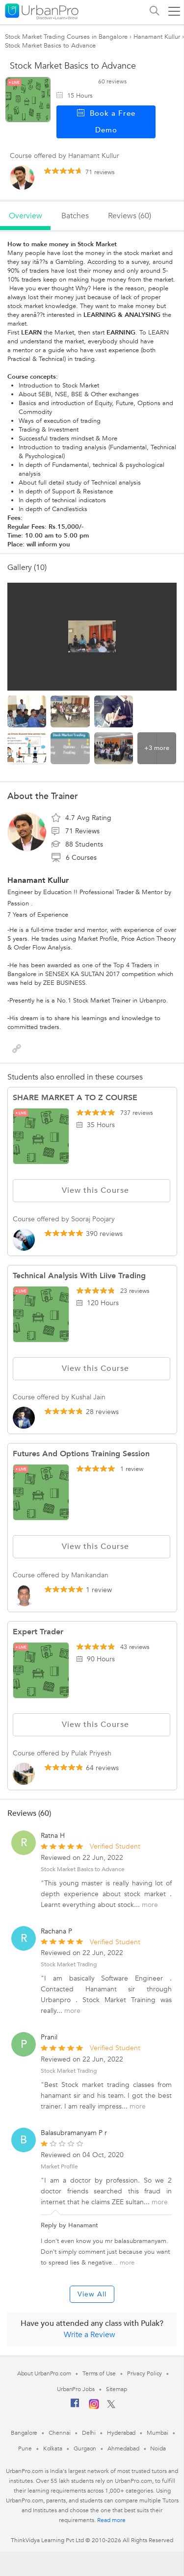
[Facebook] (75, 2407)
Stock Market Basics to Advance (83, 1869)
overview (25, 215)
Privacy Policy (144, 2373)
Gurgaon (85, 2448)
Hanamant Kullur (156, 36)
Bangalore (24, 2433)
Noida (158, 2448)
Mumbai (157, 2433)
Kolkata (52, 2448)
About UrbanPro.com (44, 2373)
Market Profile (59, 2166)
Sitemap (116, 2389)
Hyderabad (121, 2433)
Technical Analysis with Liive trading (79, 1275)
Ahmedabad (123, 2448)
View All (92, 2294)
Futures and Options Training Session (81, 1453)
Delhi (89, 2433)
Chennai (59, 2433)
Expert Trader (38, 1631)
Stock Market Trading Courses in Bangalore (66, 36)
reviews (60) (129, 215)
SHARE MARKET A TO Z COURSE (75, 1097)
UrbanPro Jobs (76, 2389)
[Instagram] (94, 2407)
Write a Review (89, 2334)
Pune (25, 2448)
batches (75, 215)
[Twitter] (111, 2406)
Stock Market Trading (69, 1964)
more (150, 1904)
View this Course (91, 1190)
